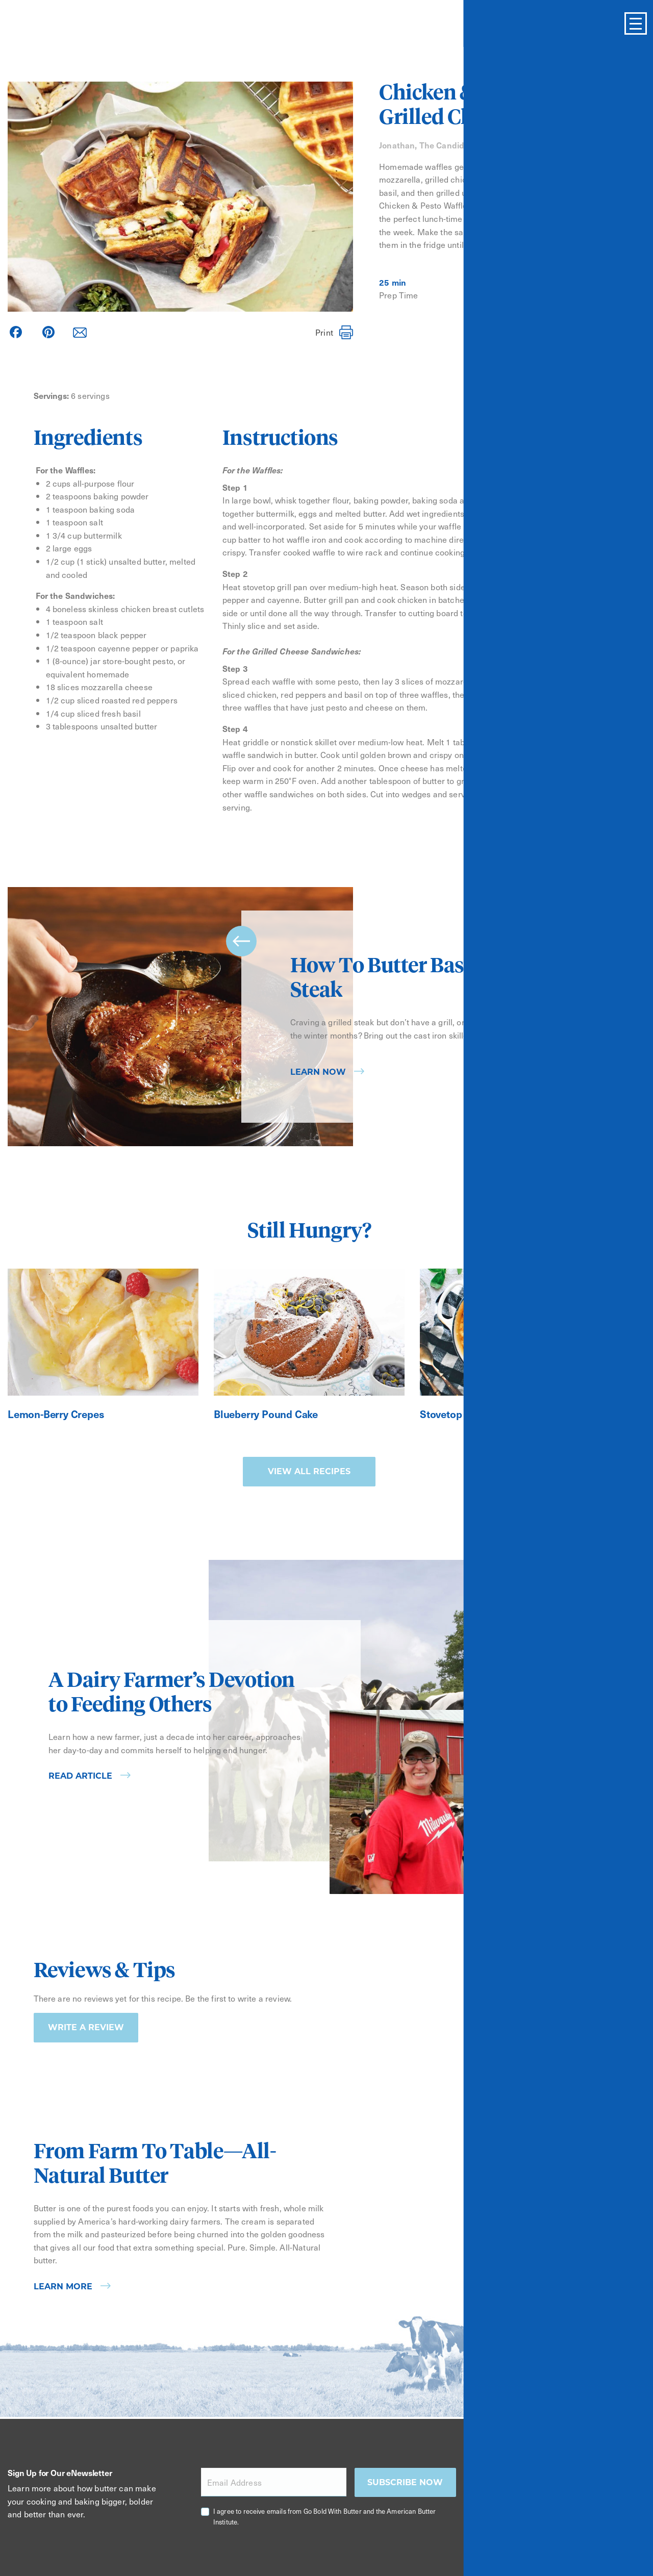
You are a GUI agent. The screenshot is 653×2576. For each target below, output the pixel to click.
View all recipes (309, 1471)
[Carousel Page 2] (593, 1143)
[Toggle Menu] (635, 23)
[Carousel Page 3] (608, 1143)
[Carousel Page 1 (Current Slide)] (579, 1143)
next (599, 1092)
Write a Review (86, 2027)
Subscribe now (405, 2482)
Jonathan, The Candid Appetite (439, 145)
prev (241, 941)
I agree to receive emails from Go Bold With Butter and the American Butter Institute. (324, 2516)
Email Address (234, 2482)
